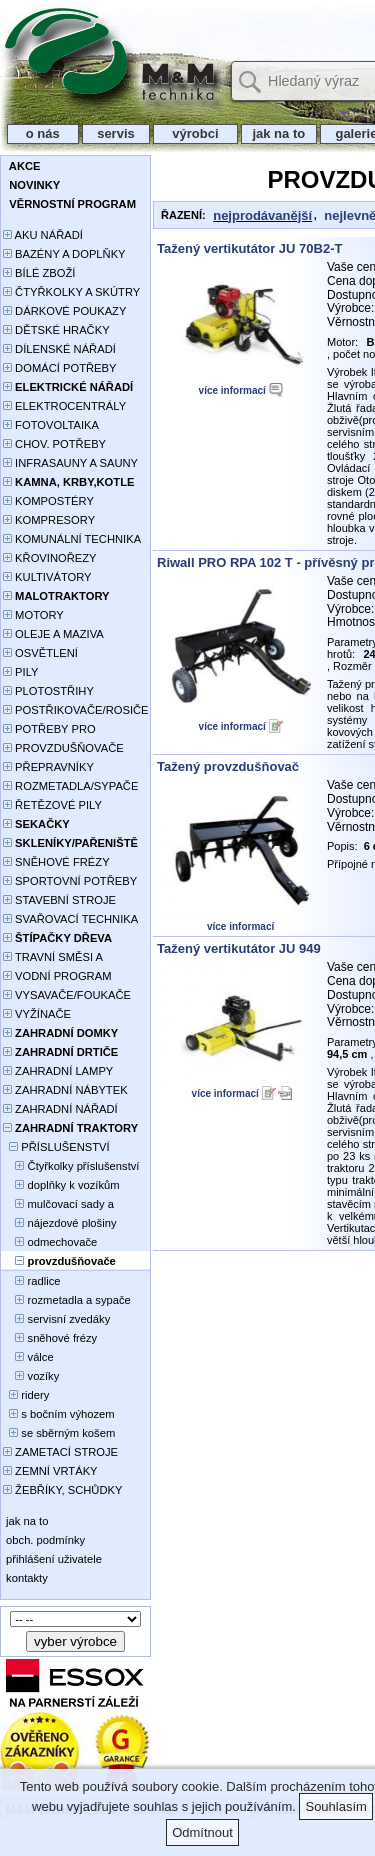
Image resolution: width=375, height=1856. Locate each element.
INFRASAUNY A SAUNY (70, 463)
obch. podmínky (44, 1540)
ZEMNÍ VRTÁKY (50, 1471)
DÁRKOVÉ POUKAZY (64, 311)
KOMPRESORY (49, 520)
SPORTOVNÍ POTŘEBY (70, 881)
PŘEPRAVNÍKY (48, 767)
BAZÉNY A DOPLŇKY (64, 254)
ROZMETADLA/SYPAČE (70, 786)
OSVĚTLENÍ (40, 653)
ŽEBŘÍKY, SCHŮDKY (62, 1490)
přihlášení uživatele (52, 1559)
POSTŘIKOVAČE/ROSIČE (76, 710)
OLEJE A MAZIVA (53, 634)
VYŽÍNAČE (37, 1014)
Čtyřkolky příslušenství (71, 1166)
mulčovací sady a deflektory (58, 1205)
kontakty (25, 1578)
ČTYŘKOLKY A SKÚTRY (71, 292)
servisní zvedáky (56, 1319)
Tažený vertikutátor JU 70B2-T (249, 248)
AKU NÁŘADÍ (43, 235)
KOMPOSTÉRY (48, 501)
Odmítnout (202, 1832)
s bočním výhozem (59, 1414)
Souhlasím (335, 1806)
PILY (21, 672)
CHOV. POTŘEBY (54, 444)
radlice (32, 1281)
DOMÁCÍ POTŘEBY (59, 368)
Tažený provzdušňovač (228, 766)
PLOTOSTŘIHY (48, 691)
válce (28, 1357)
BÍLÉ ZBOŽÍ (39, 273)
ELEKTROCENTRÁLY (64, 406)
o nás (43, 133)
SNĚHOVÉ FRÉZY (56, 862)
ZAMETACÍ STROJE (60, 1452)
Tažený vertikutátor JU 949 (239, 948)
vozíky (31, 1376)
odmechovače (50, 1242)
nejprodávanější (262, 215)
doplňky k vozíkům (61, 1185)
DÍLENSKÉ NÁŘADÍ (59, 349)
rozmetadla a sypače (67, 1300)
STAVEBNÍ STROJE (59, 900)
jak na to (279, 133)
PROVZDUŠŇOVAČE (63, 748)
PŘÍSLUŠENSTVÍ (56, 1147)
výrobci (195, 133)
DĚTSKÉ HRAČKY (56, 330)
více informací (232, 390)
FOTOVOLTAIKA (51, 425)
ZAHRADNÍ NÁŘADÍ (60, 1109)
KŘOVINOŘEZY (50, 558)
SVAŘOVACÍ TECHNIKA (70, 919)
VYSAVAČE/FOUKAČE (67, 995)
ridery (26, 1395)
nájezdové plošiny (59, 1223)
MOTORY (33, 615)
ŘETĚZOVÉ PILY (52, 805)
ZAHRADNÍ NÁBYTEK (65, 1090)
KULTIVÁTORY (47, 577)
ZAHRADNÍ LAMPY (58, 1071)
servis (116, 133)
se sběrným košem (59, 1433)
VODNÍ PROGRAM (57, 976)
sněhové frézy (50, 1338)
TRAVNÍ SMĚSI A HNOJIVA (53, 958)
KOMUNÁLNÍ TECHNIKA (72, 539)
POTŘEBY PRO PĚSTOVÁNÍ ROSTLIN (60, 730)
